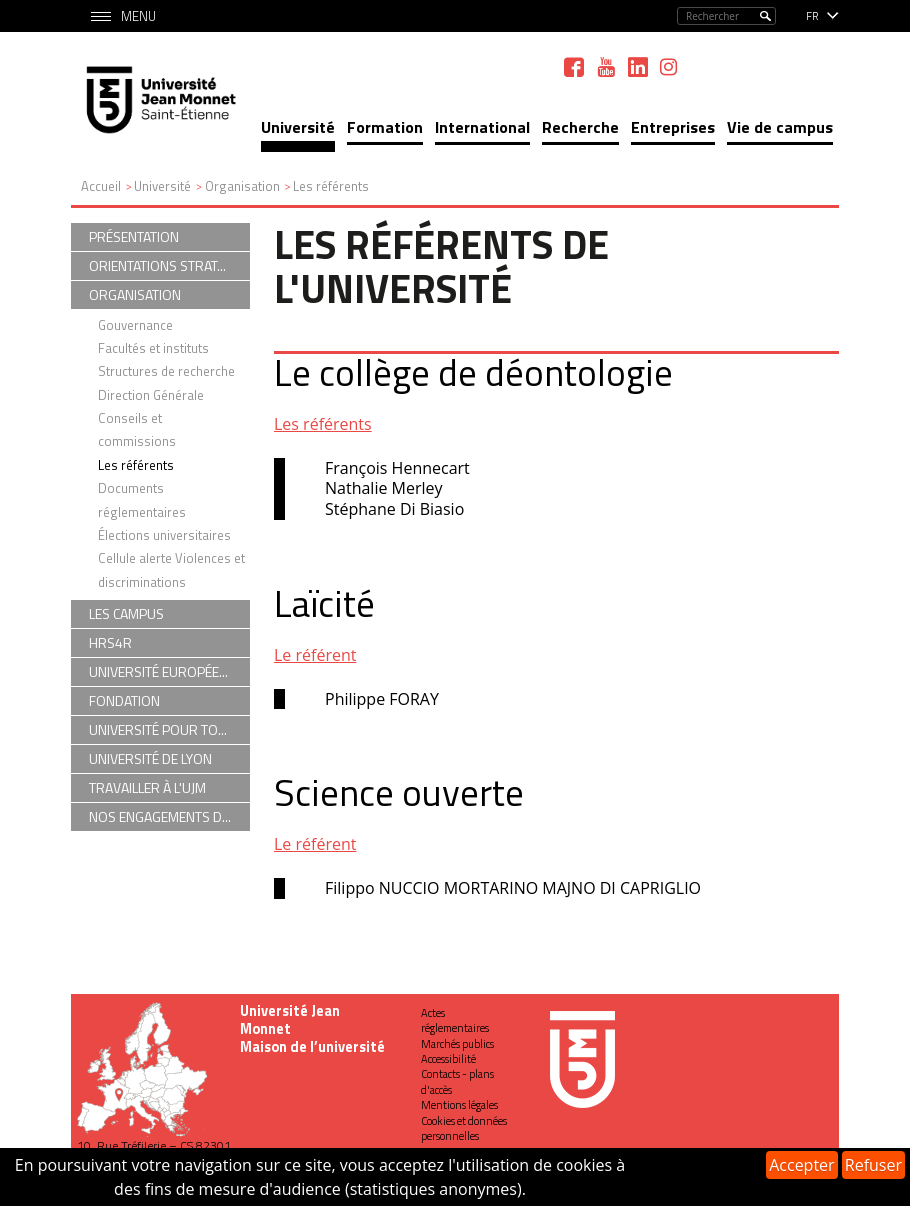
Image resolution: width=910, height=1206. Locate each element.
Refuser (873, 1165)
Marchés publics (457, 1044)
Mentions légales (459, 1105)
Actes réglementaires (455, 1020)
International (482, 127)
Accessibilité (448, 1059)
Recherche (580, 127)
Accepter (801, 1165)
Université (298, 127)
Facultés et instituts (153, 348)
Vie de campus (780, 127)
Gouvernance (135, 325)
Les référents (323, 424)
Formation (385, 127)
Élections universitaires (164, 535)
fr (812, 16)
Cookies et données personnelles (464, 1128)
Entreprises (673, 127)
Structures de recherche (166, 371)
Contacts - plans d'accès (457, 1081)
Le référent (315, 655)
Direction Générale (151, 395)
